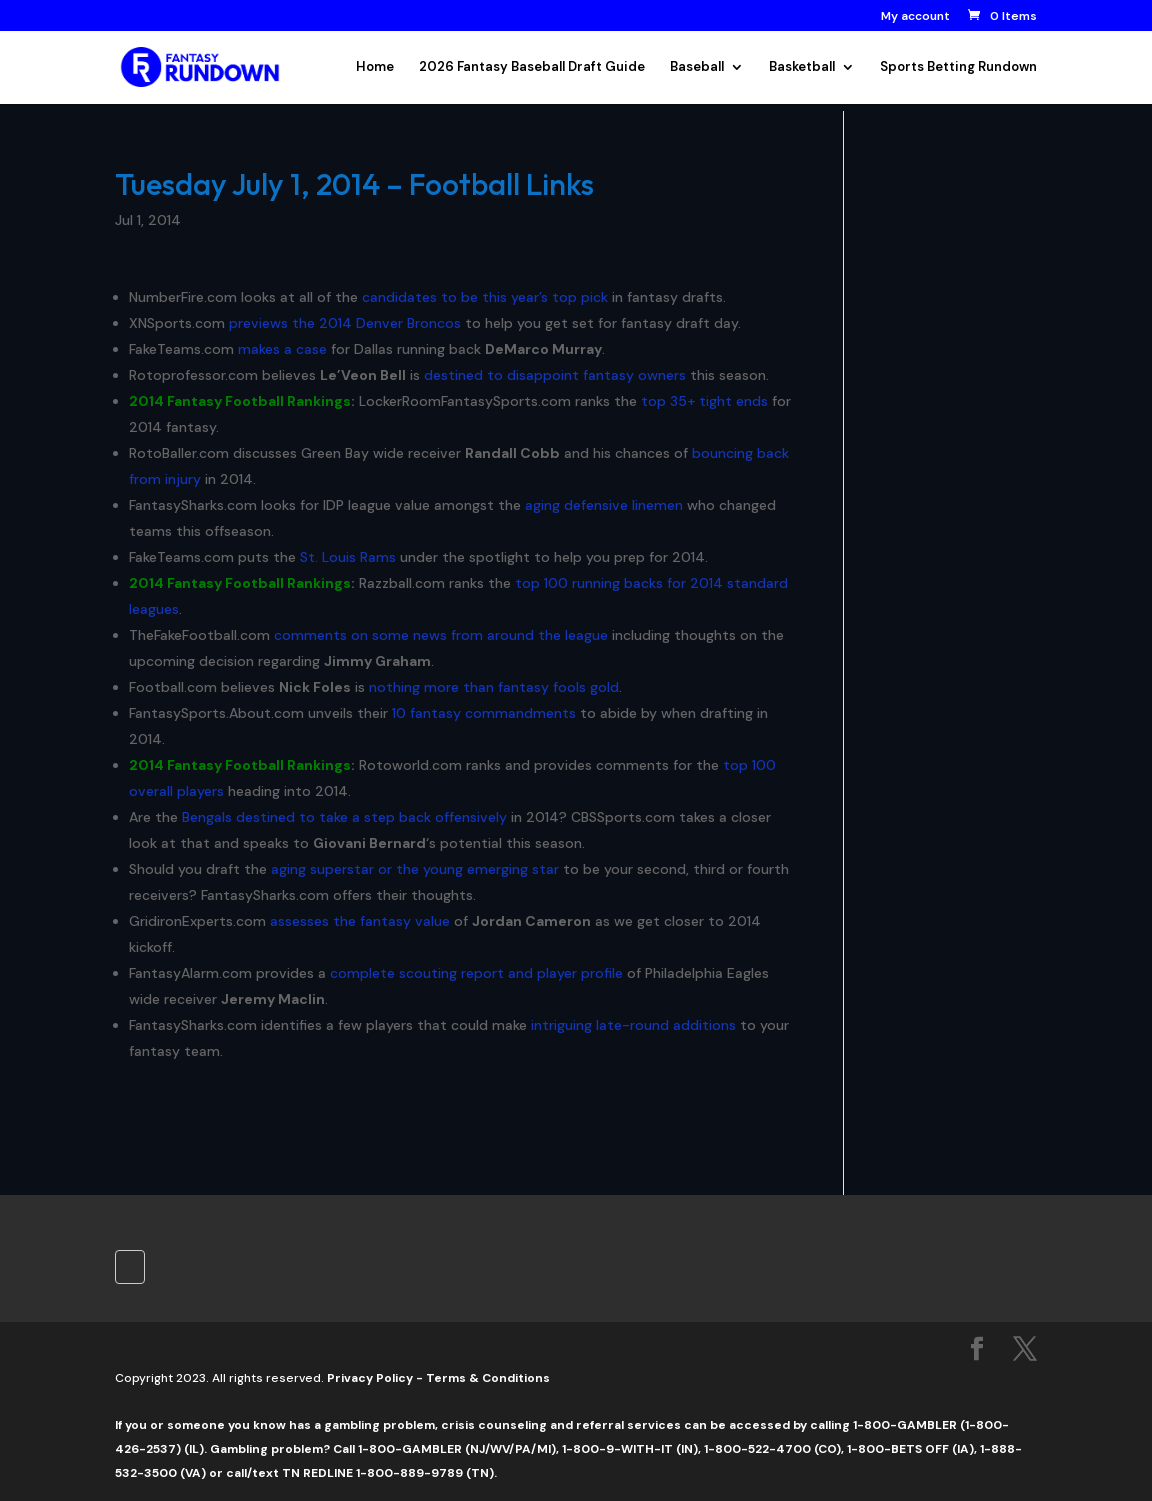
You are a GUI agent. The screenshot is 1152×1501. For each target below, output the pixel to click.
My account (915, 17)
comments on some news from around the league (441, 635)
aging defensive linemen (604, 505)
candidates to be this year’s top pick (485, 297)
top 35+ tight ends (704, 401)
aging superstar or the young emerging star (415, 869)
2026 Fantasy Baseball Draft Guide (532, 67)
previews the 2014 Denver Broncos (345, 323)
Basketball (802, 67)
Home (375, 67)
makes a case (282, 349)
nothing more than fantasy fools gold (494, 687)
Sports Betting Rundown (958, 67)
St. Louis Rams (348, 557)
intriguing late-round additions (633, 1025)
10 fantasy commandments (484, 713)
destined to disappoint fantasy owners (555, 375)
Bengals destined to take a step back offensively (344, 817)
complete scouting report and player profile (476, 973)
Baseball (697, 67)
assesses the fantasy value (360, 921)
